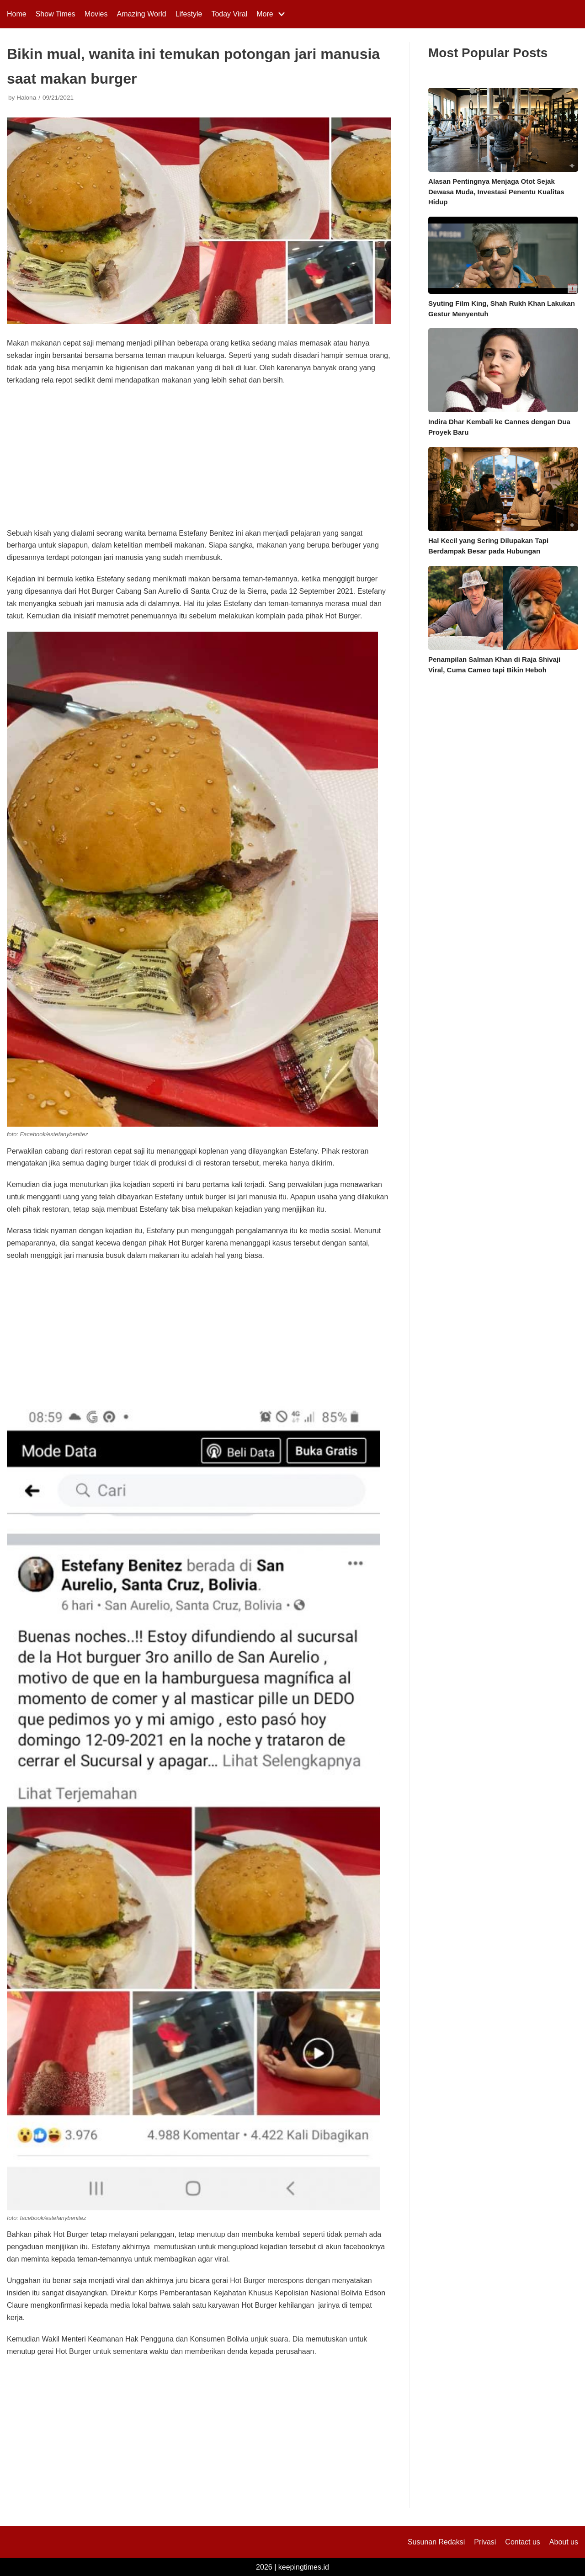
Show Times (55, 14)
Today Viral (229, 14)
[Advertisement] (199, 460)
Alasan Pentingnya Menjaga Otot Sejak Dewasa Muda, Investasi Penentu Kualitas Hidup (496, 191)
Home (17, 14)
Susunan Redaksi (436, 2542)
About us (563, 2542)
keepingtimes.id (303, 2567)
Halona (26, 97)
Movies (96, 14)
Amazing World (141, 14)
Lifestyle (189, 14)
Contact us (522, 2542)
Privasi (485, 2542)
